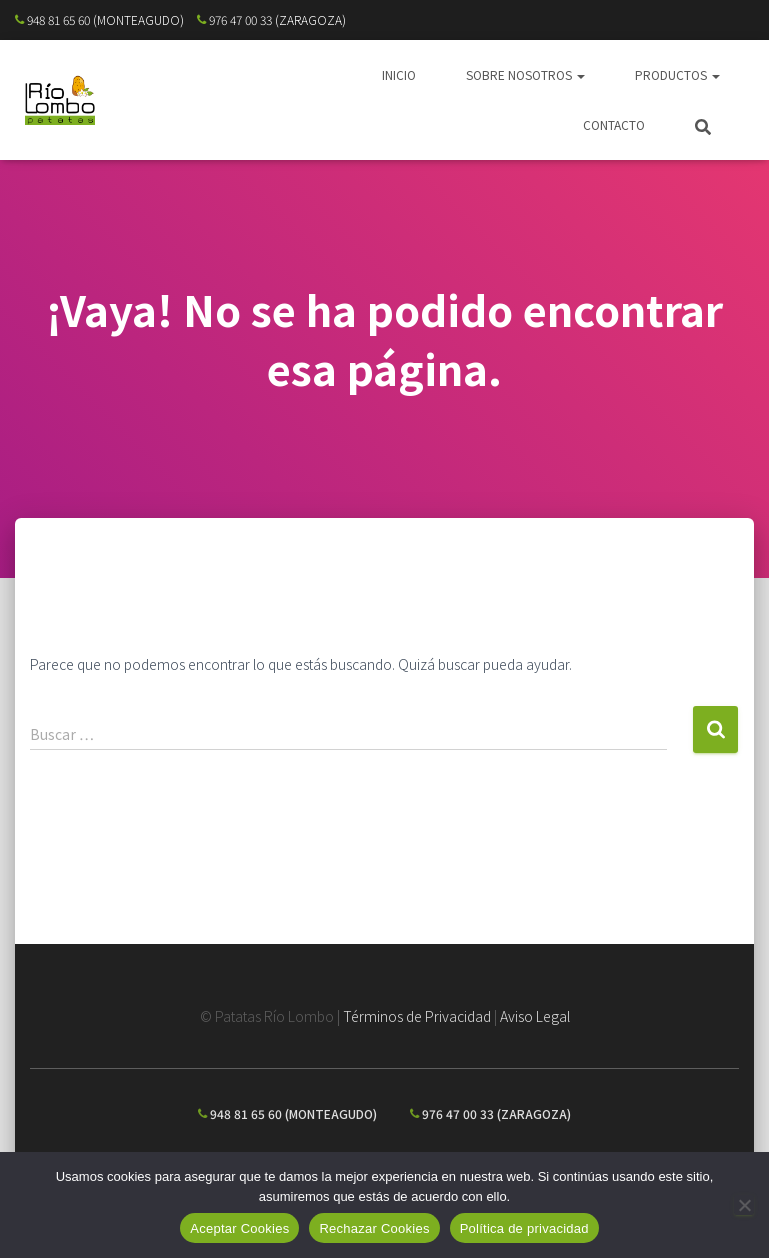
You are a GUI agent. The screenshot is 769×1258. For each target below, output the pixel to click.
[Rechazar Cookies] (744, 1205)
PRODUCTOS (677, 74)
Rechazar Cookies (374, 1228)
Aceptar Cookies (239, 1228)
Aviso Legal (535, 1016)
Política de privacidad (524, 1228)
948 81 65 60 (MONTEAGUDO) (99, 19)
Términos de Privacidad (417, 1016)
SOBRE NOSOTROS (525, 74)
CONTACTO (614, 124)
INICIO (399, 74)
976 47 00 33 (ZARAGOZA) (271, 19)
